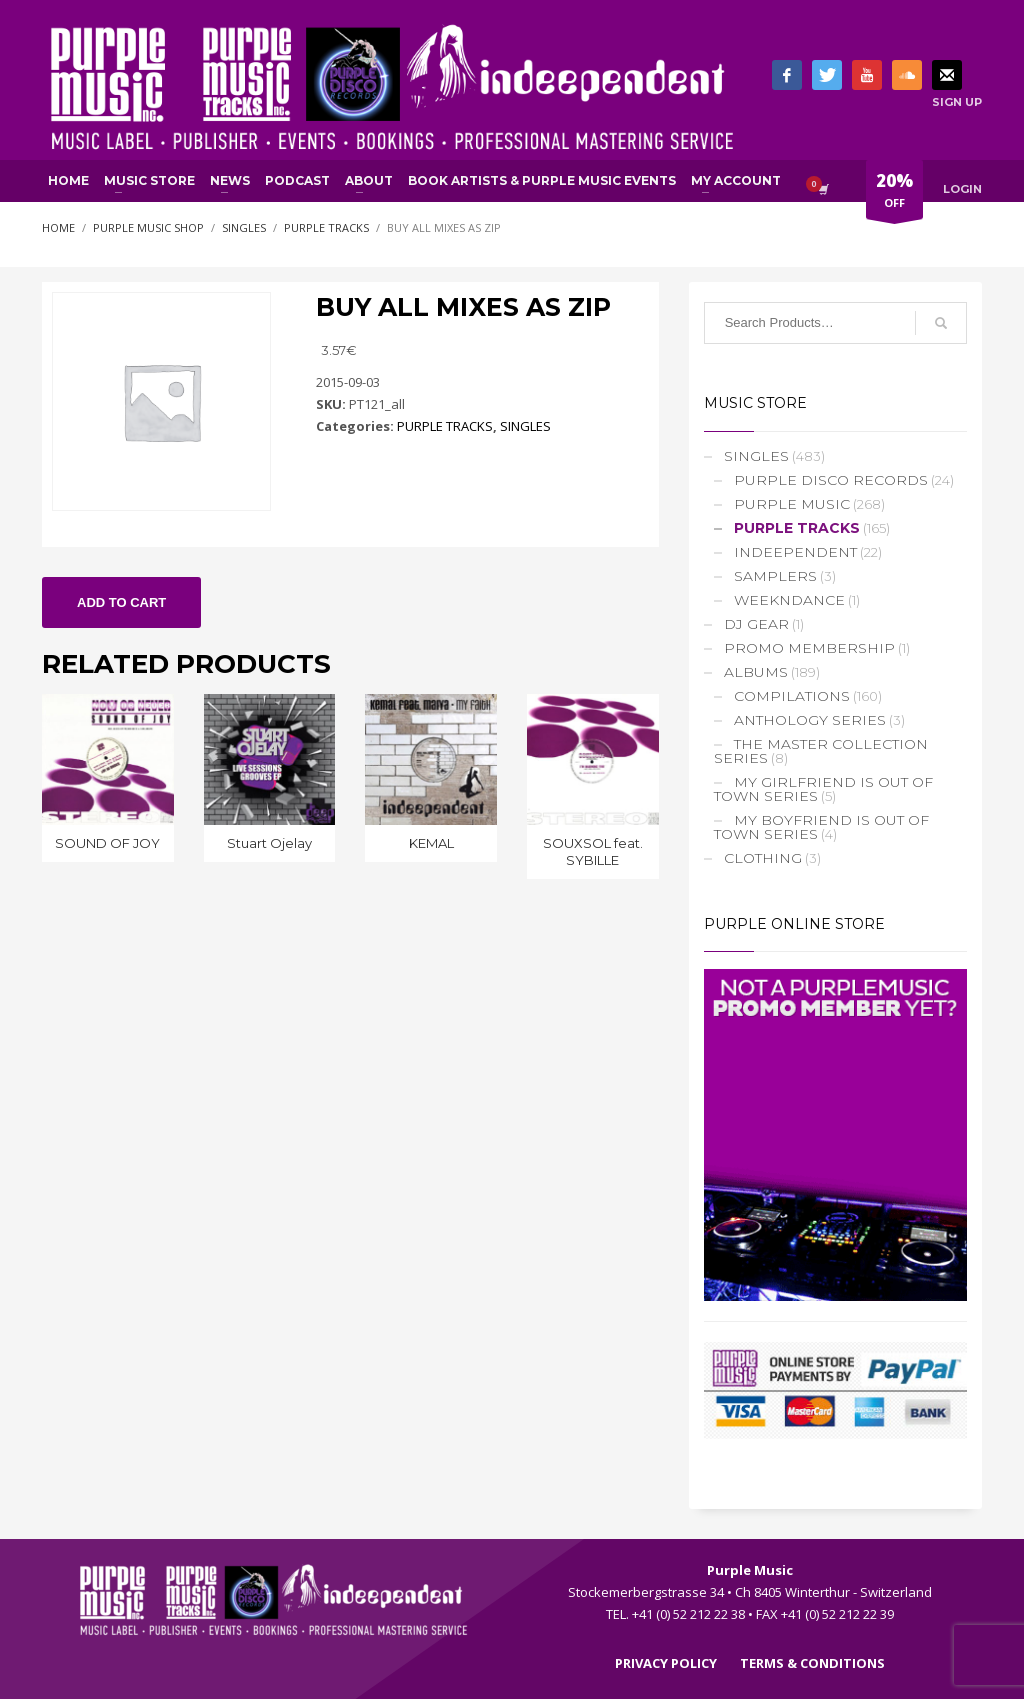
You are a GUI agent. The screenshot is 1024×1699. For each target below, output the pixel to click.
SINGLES (525, 426)
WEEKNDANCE (789, 600)
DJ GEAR (756, 624)
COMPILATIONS (792, 696)
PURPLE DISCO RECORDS (831, 480)
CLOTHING (763, 858)
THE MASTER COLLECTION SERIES (821, 751)
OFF (894, 194)
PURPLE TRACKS (445, 426)
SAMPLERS (775, 576)
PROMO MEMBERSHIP (809, 648)
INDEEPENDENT (795, 552)
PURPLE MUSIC (792, 504)
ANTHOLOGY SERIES (810, 720)
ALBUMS (756, 672)
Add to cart (121, 602)
